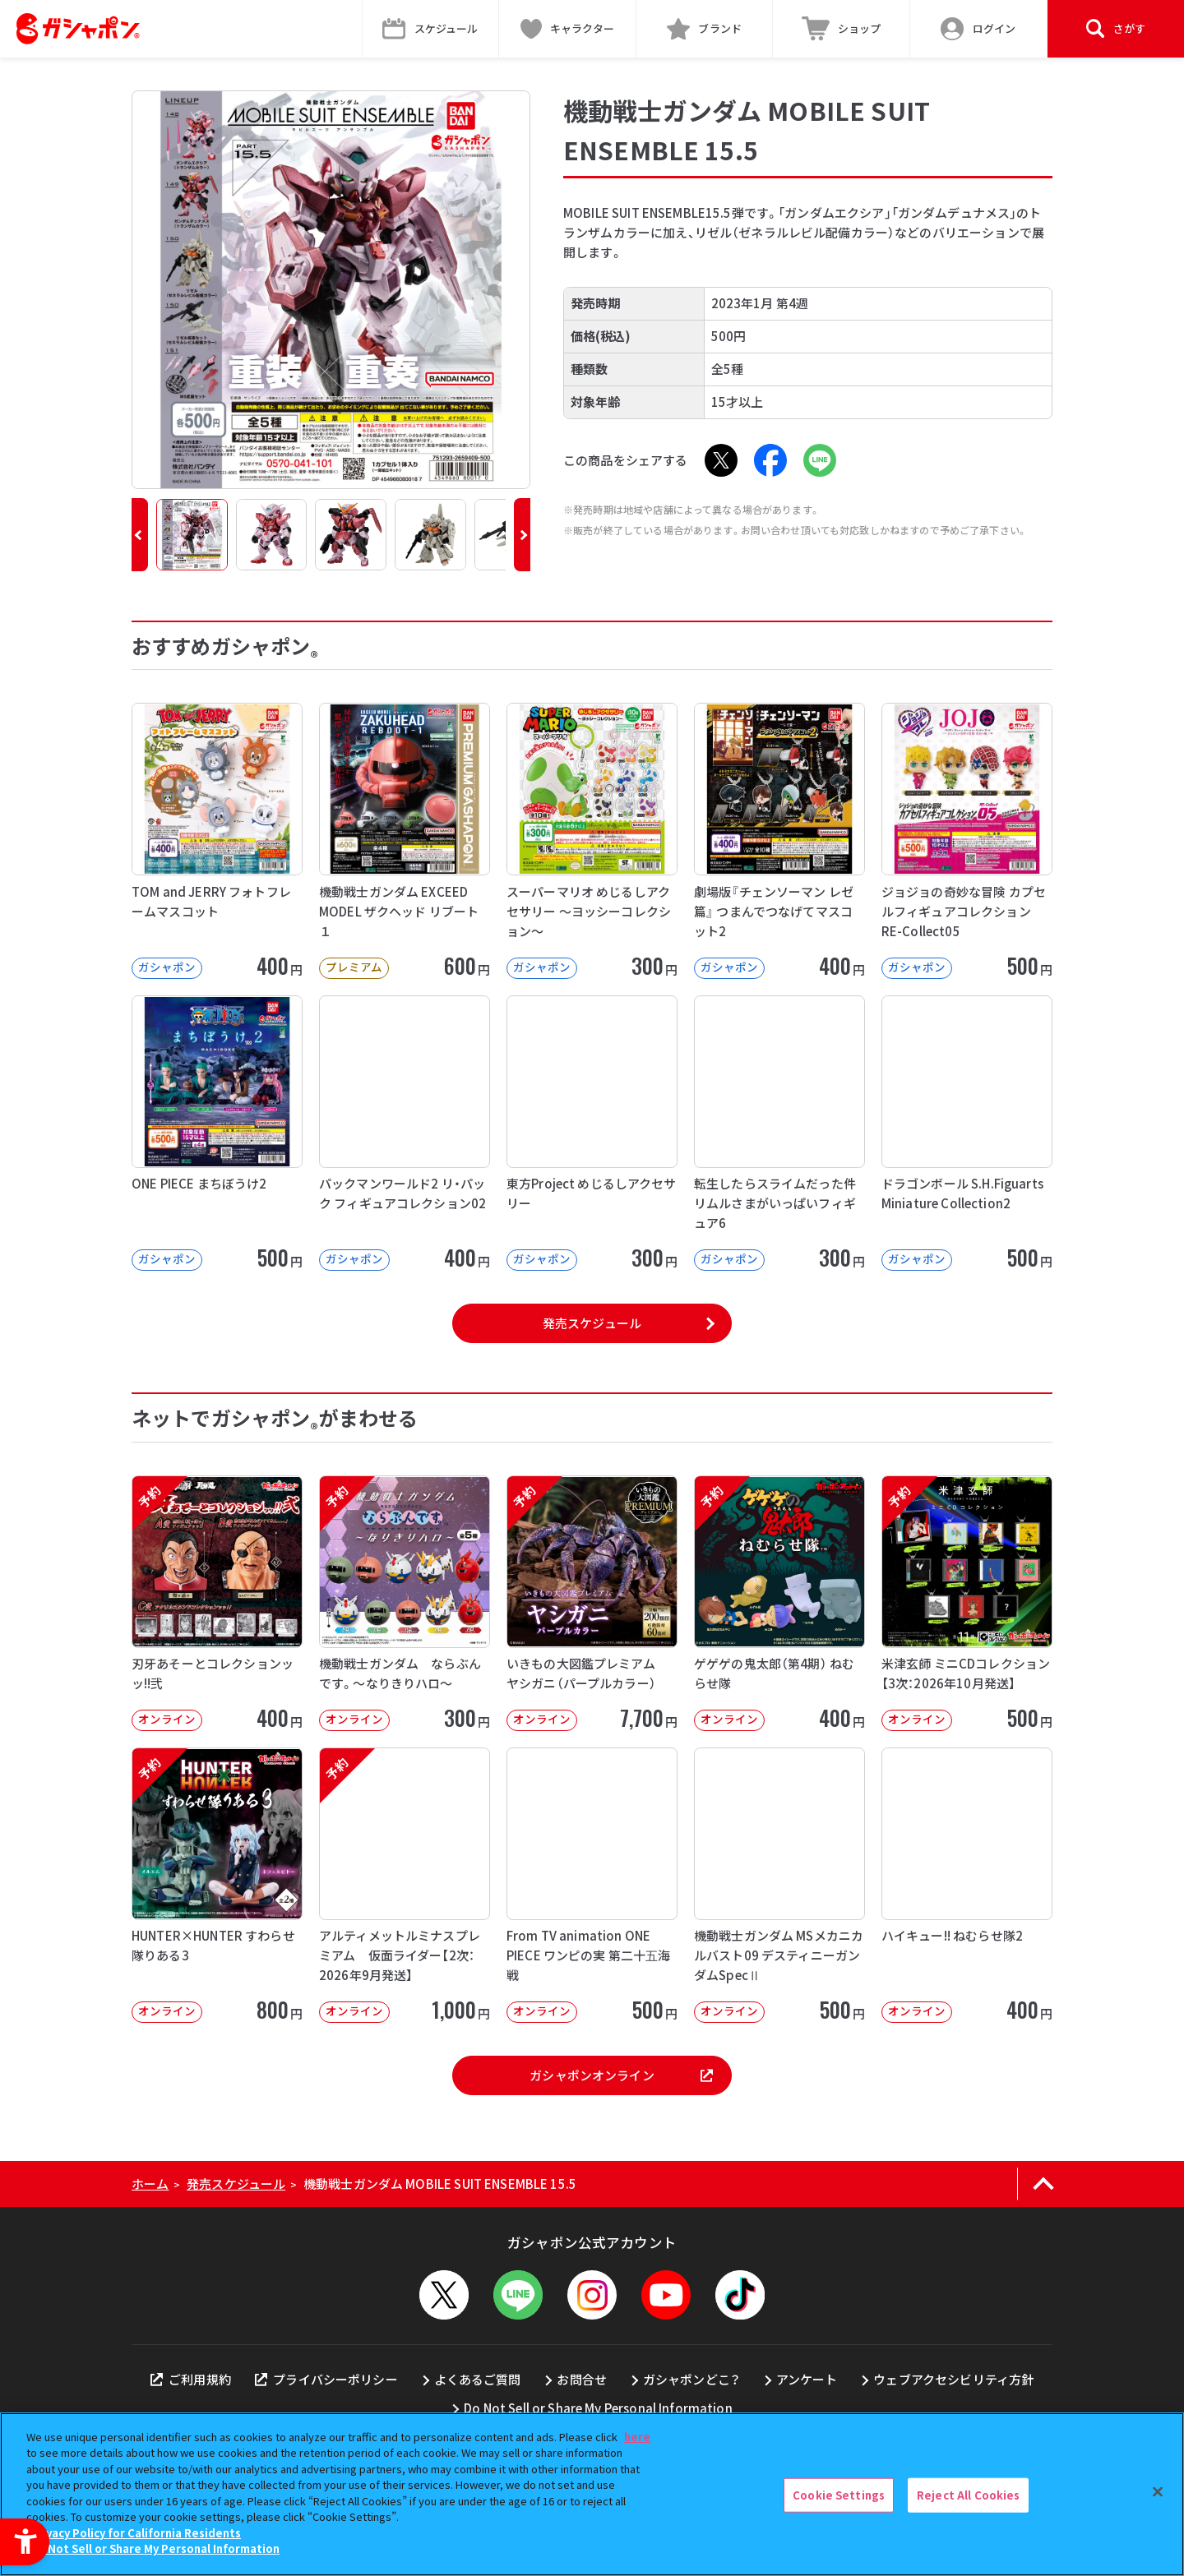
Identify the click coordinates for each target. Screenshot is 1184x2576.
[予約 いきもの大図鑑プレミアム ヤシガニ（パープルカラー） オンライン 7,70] (592, 1603)
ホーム (150, 2183)
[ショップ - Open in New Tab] (841, 29)
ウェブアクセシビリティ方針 (953, 2379)
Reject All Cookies (968, 2495)
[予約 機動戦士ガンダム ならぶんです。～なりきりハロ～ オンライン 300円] (404, 1603)
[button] (140, 534)
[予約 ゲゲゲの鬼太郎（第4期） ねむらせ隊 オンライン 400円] (779, 1603)
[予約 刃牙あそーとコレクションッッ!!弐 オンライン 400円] (217, 1603)
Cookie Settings (839, 2495)
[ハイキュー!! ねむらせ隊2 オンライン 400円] (966, 1885)
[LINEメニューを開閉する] (518, 2295)
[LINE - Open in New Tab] (819, 460)
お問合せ (582, 2379)
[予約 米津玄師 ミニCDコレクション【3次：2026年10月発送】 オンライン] (966, 1603)
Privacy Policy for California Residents (135, 2533)
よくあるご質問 (477, 2379)
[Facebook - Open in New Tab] (770, 460)
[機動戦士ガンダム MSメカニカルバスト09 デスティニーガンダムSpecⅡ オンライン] (779, 1885)
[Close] (1158, 2492)
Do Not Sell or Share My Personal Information (598, 2408)
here (637, 2436)
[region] (592, 2494)
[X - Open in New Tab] (721, 460)
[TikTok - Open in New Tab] (740, 2295)
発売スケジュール (592, 1323)
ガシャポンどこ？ (691, 2379)
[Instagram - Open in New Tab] (592, 2295)
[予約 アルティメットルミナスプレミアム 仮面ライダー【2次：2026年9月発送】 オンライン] (404, 1885)
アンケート (807, 2379)
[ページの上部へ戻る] (1043, 2184)
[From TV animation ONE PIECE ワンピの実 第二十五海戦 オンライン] (592, 1885)
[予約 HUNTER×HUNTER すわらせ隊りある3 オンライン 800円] (217, 1885)
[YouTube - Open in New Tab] (666, 2295)
